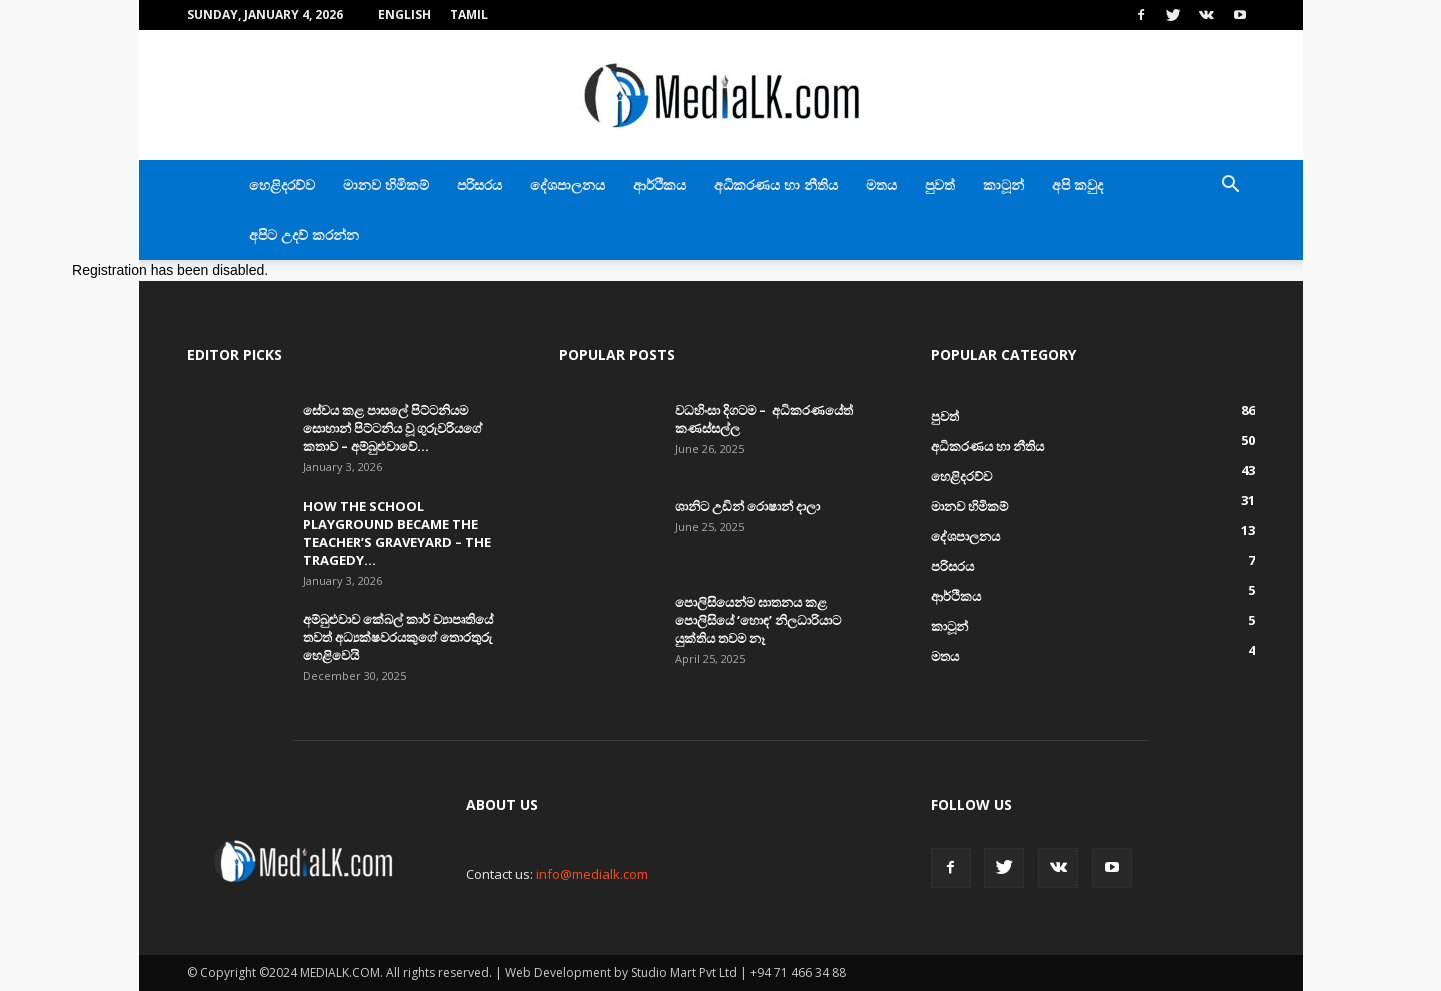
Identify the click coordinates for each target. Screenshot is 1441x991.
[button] (1231, 186)
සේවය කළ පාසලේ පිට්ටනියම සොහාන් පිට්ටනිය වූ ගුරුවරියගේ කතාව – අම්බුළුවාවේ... (392, 428)
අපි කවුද (1077, 184)
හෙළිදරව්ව (282, 184)
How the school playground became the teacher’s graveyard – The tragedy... (397, 533)
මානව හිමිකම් (386, 184)
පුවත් (940, 184)
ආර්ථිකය (659, 184)
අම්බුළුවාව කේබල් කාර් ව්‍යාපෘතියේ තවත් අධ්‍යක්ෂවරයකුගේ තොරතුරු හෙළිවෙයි (398, 637)
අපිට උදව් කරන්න (304, 234)
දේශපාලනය (567, 184)
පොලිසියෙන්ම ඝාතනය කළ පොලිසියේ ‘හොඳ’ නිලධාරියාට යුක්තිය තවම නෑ (758, 620)
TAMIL (469, 14)
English (404, 14)
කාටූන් (1003, 184)
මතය (881, 184)
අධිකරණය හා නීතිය (776, 184)
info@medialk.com (592, 874)
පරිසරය (479, 184)
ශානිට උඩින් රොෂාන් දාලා (747, 506)
